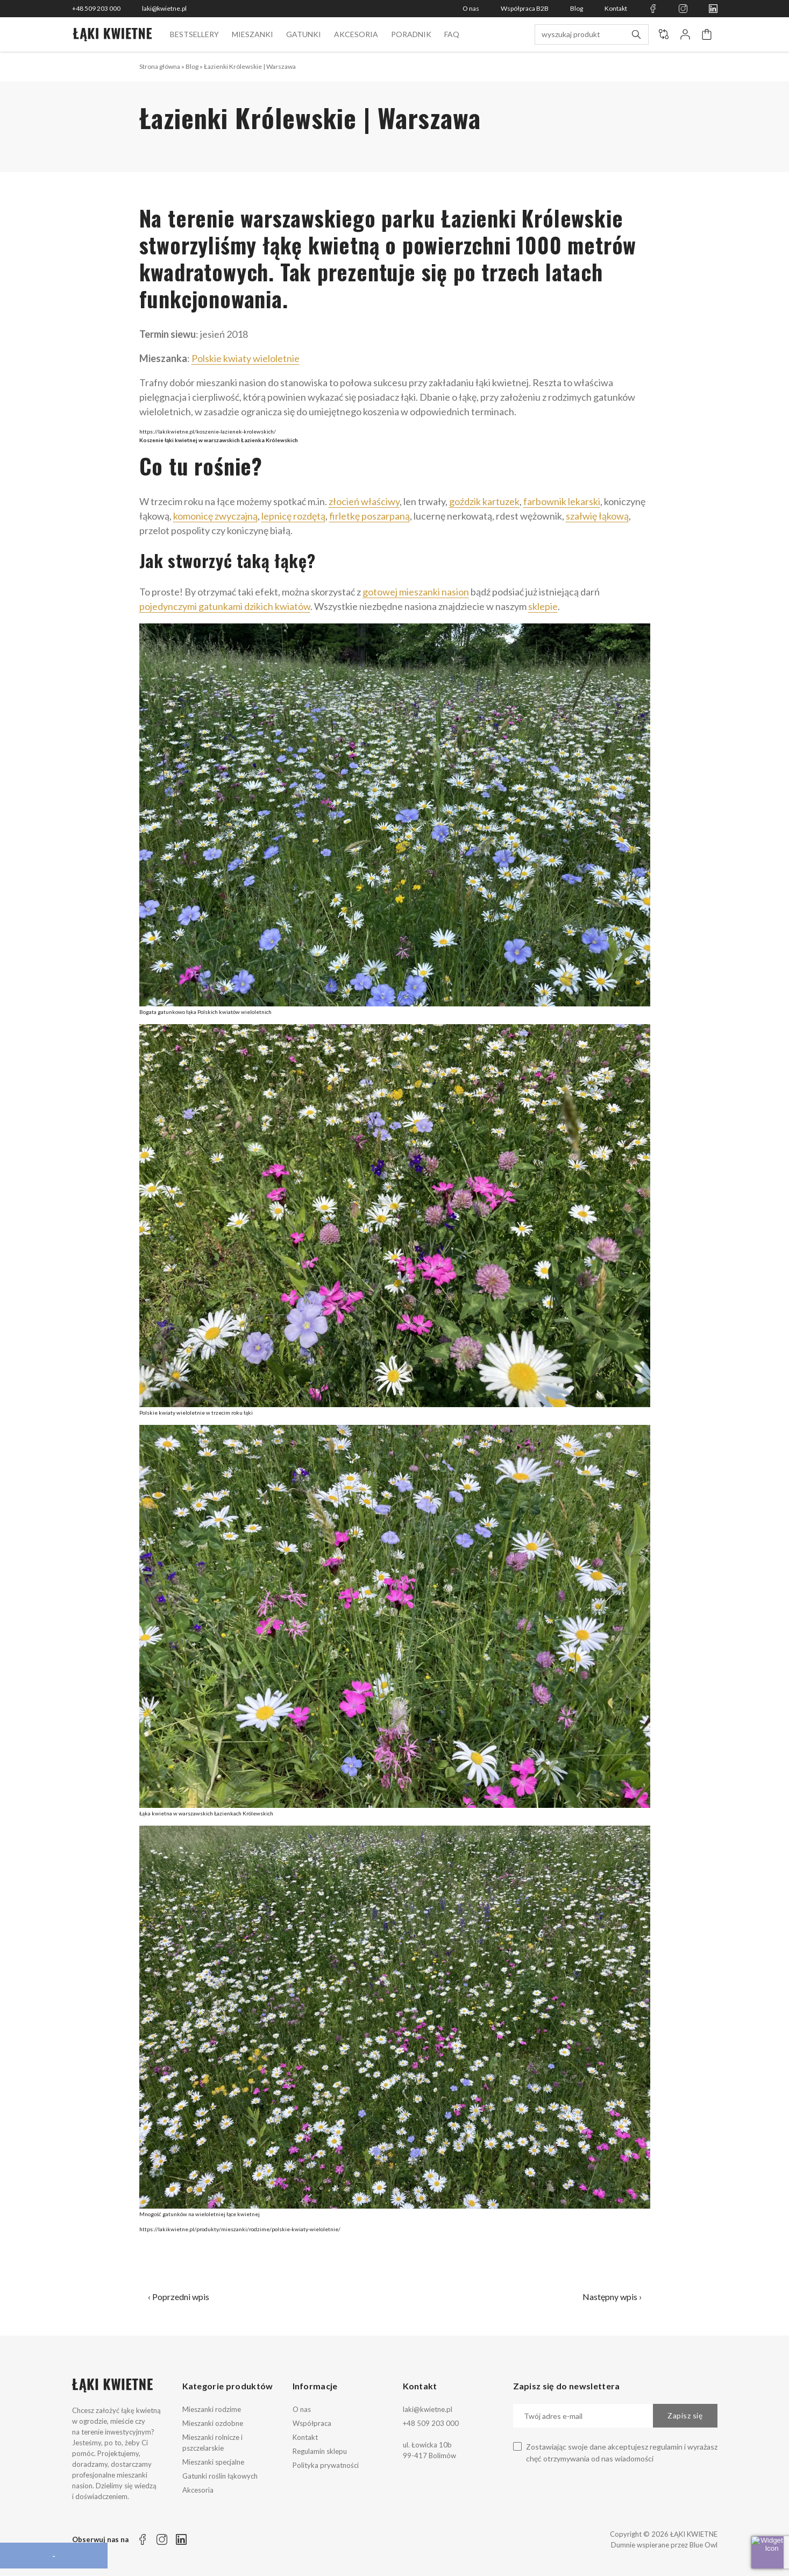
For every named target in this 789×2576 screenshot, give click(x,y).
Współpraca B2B (525, 8)
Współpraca (312, 2423)
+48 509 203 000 (96, 8)
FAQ (451, 34)
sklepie (543, 606)
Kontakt (616, 8)
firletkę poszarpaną (369, 516)
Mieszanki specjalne (213, 2462)
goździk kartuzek (484, 501)
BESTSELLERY (194, 34)
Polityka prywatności (326, 2465)
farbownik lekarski (561, 501)
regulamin (666, 2446)
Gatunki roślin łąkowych (220, 2476)
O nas (471, 8)
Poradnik (411, 34)
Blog (576, 8)
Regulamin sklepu (320, 2451)
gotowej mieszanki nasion (415, 592)
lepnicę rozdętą (293, 516)
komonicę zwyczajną (215, 516)
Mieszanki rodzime (211, 2409)
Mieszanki (252, 34)
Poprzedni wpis (180, 2296)
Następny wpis (609, 2296)
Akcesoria (356, 34)
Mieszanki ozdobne (212, 2423)
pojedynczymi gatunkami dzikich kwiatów (224, 606)
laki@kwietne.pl (164, 8)
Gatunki (303, 34)
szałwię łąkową (597, 516)
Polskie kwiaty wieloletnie (245, 358)
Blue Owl (703, 2544)
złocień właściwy (364, 501)
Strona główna (159, 66)
